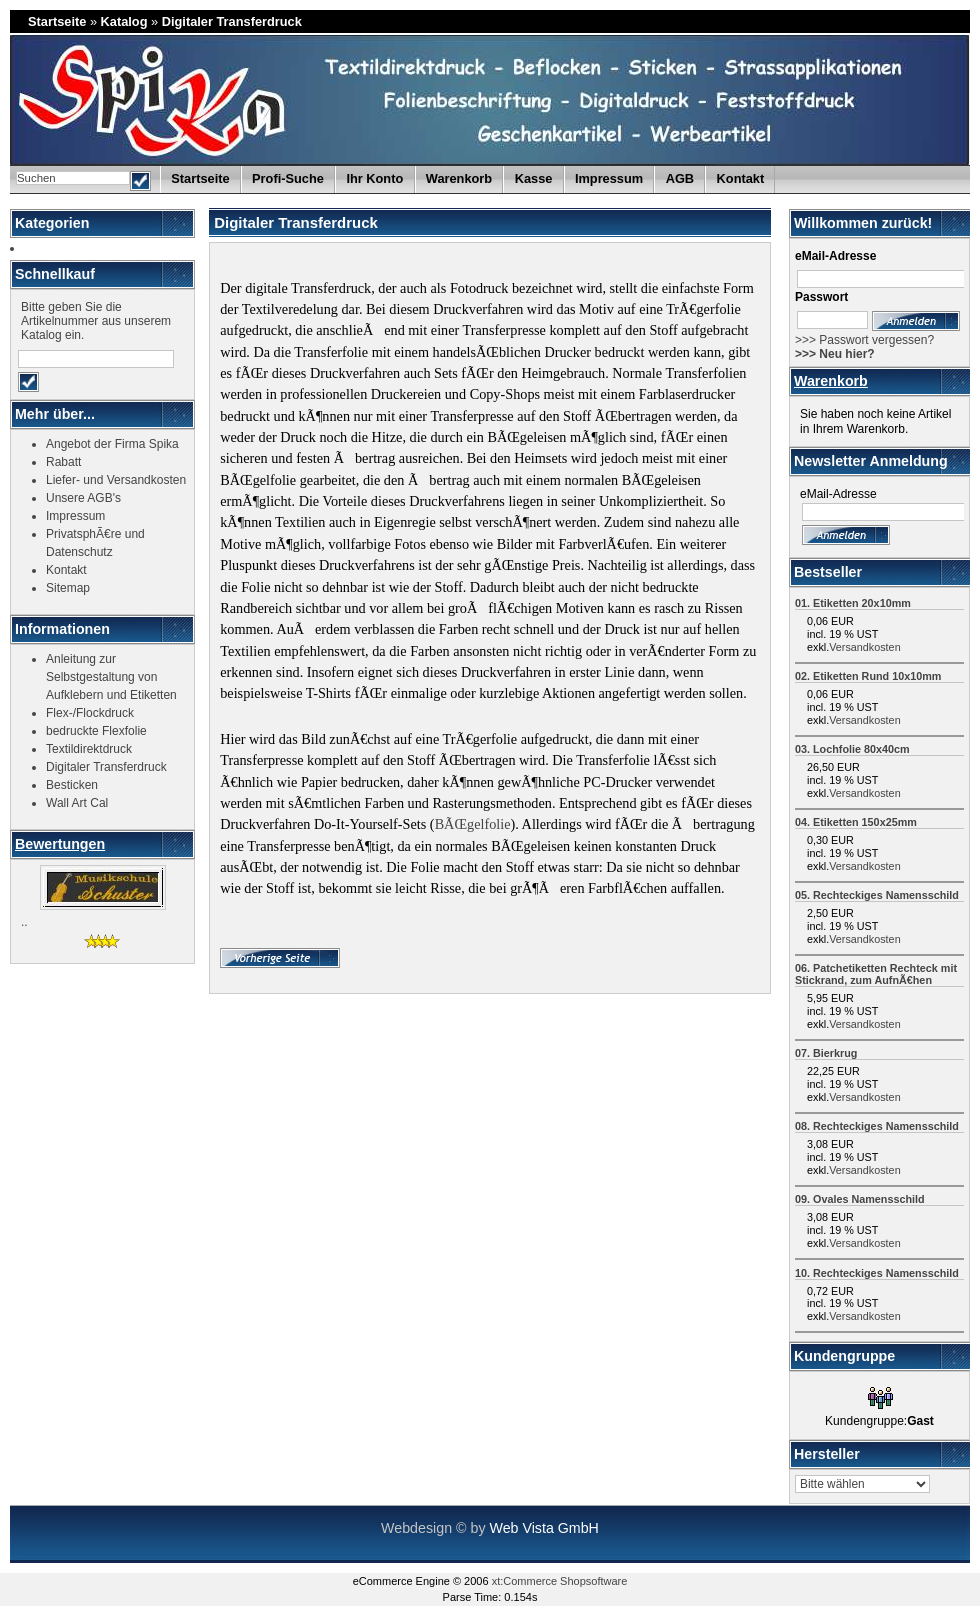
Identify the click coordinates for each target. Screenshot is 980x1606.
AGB (680, 178)
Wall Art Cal (77, 803)
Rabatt (63, 462)
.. (24, 922)
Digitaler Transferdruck (232, 21)
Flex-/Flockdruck (90, 713)
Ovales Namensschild (869, 1199)
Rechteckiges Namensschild (886, 895)
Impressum (609, 178)
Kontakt (741, 178)
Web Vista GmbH (543, 1528)
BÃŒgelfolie (473, 824)
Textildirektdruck (89, 749)
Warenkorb (831, 381)
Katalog (124, 21)
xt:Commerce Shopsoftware (560, 1581)
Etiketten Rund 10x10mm (877, 676)
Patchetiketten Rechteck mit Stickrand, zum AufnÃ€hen (876, 974)
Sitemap (68, 588)
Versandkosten (864, 647)
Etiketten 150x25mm (865, 822)
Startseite (57, 21)
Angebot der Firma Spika (112, 444)
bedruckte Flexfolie (96, 731)
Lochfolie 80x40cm (861, 749)
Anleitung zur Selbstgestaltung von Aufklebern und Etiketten (111, 677)
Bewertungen (60, 844)
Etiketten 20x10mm (862, 603)
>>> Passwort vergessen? (864, 340)
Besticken (72, 785)
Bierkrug (835, 1053)
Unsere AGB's (83, 498)
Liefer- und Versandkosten (116, 480)
